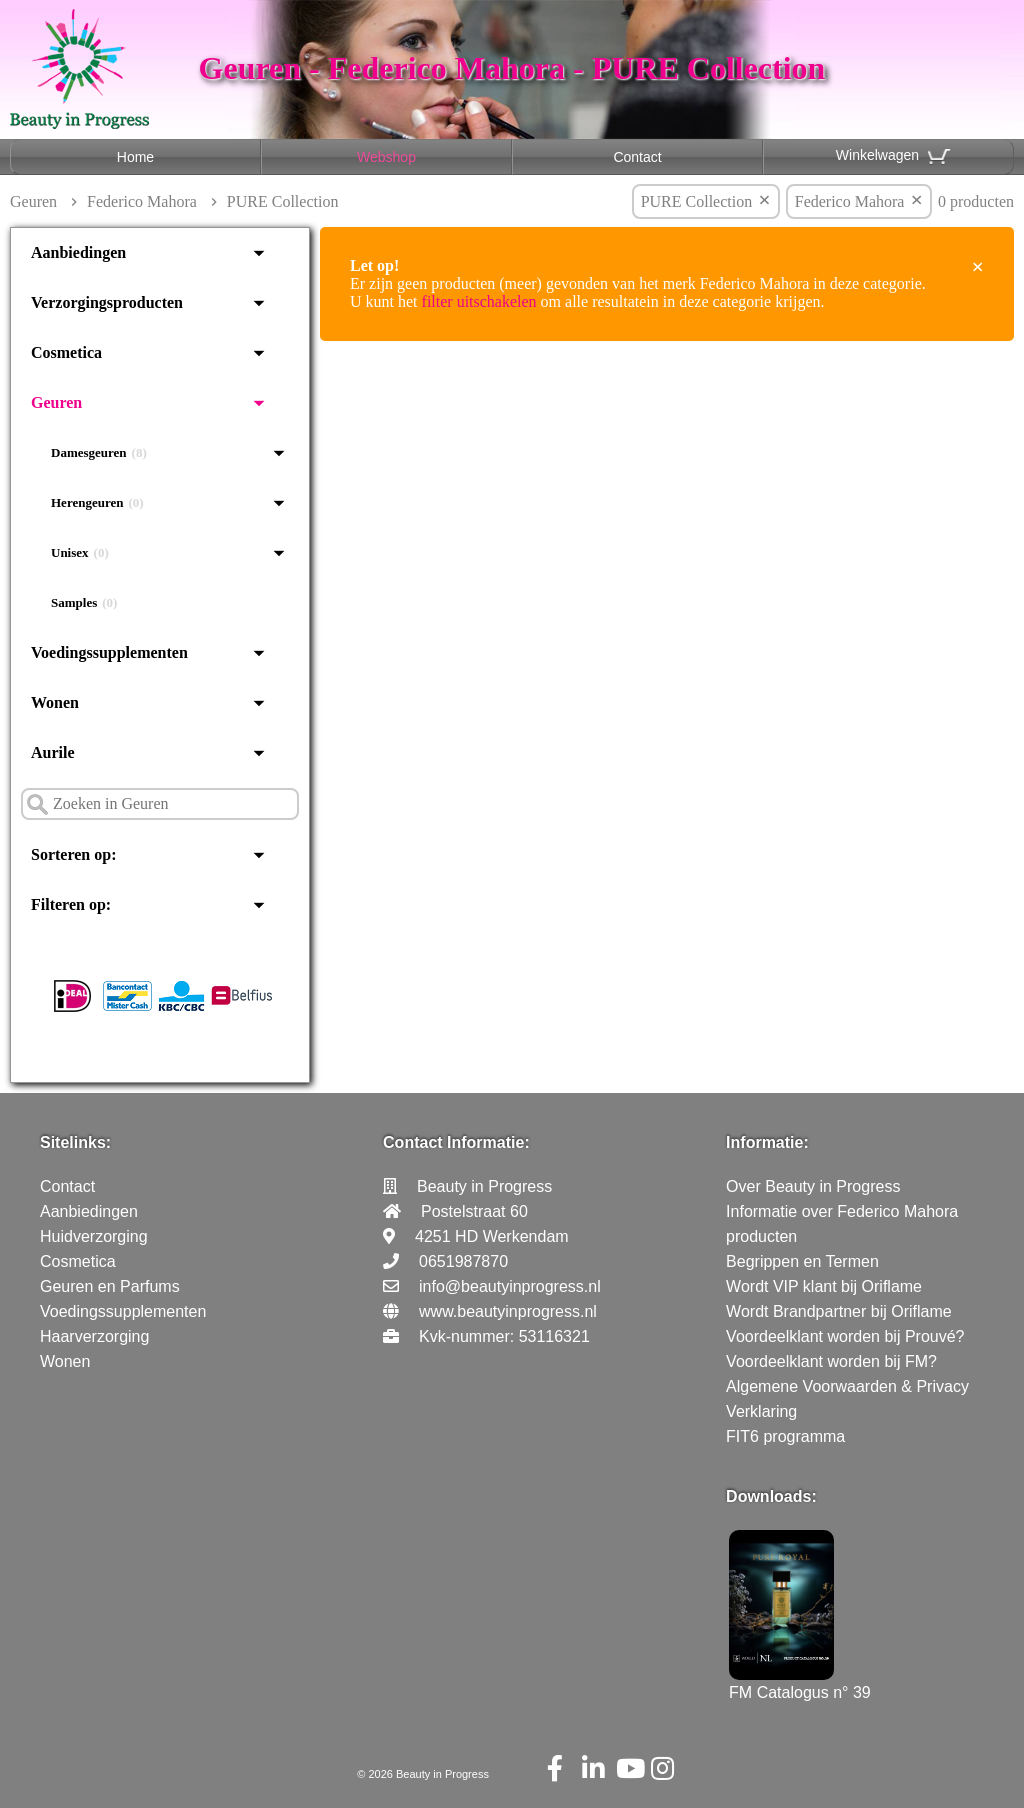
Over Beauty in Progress (813, 1186)
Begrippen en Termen (802, 1261)
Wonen (55, 702)
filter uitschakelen (479, 301)
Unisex (80, 553)
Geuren (33, 201)
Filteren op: (71, 904)
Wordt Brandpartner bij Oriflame (839, 1311)
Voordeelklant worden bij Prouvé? (845, 1336)
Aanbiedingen (78, 252)
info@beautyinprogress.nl (510, 1286)
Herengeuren (97, 503)
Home (135, 157)
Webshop (386, 157)
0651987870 (463, 1261)
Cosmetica (66, 352)
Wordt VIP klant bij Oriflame (824, 1286)
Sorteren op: (73, 854)
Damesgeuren (99, 453)
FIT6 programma (785, 1436)
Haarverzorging (94, 1336)
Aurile (53, 752)
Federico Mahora (142, 201)
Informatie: (767, 1142)
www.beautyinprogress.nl (508, 1311)
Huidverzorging (94, 1236)
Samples (84, 603)
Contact (637, 157)
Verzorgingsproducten (107, 302)
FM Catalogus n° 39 (800, 1683)
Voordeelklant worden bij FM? (831, 1361)
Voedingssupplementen (109, 652)
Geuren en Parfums (110, 1286)
